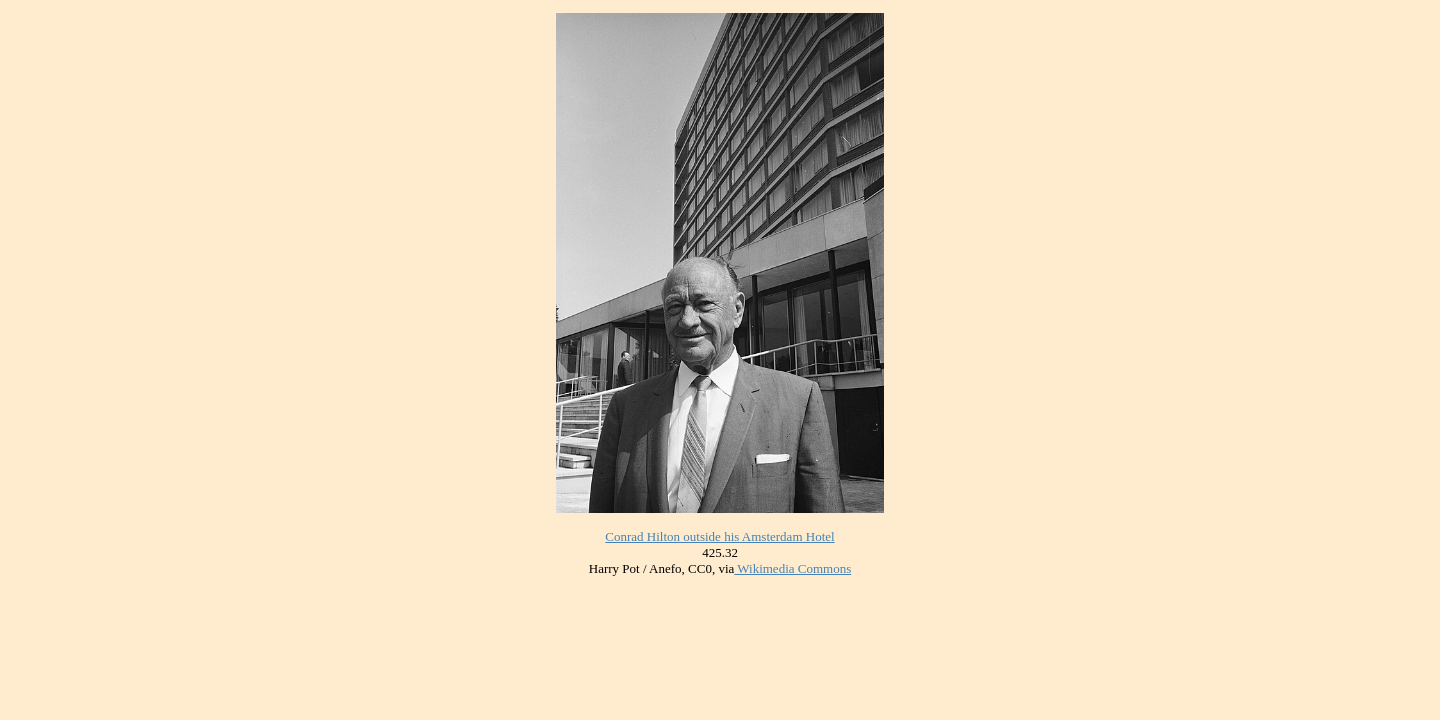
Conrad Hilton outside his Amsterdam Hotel (719, 536)
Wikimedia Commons (792, 568)
